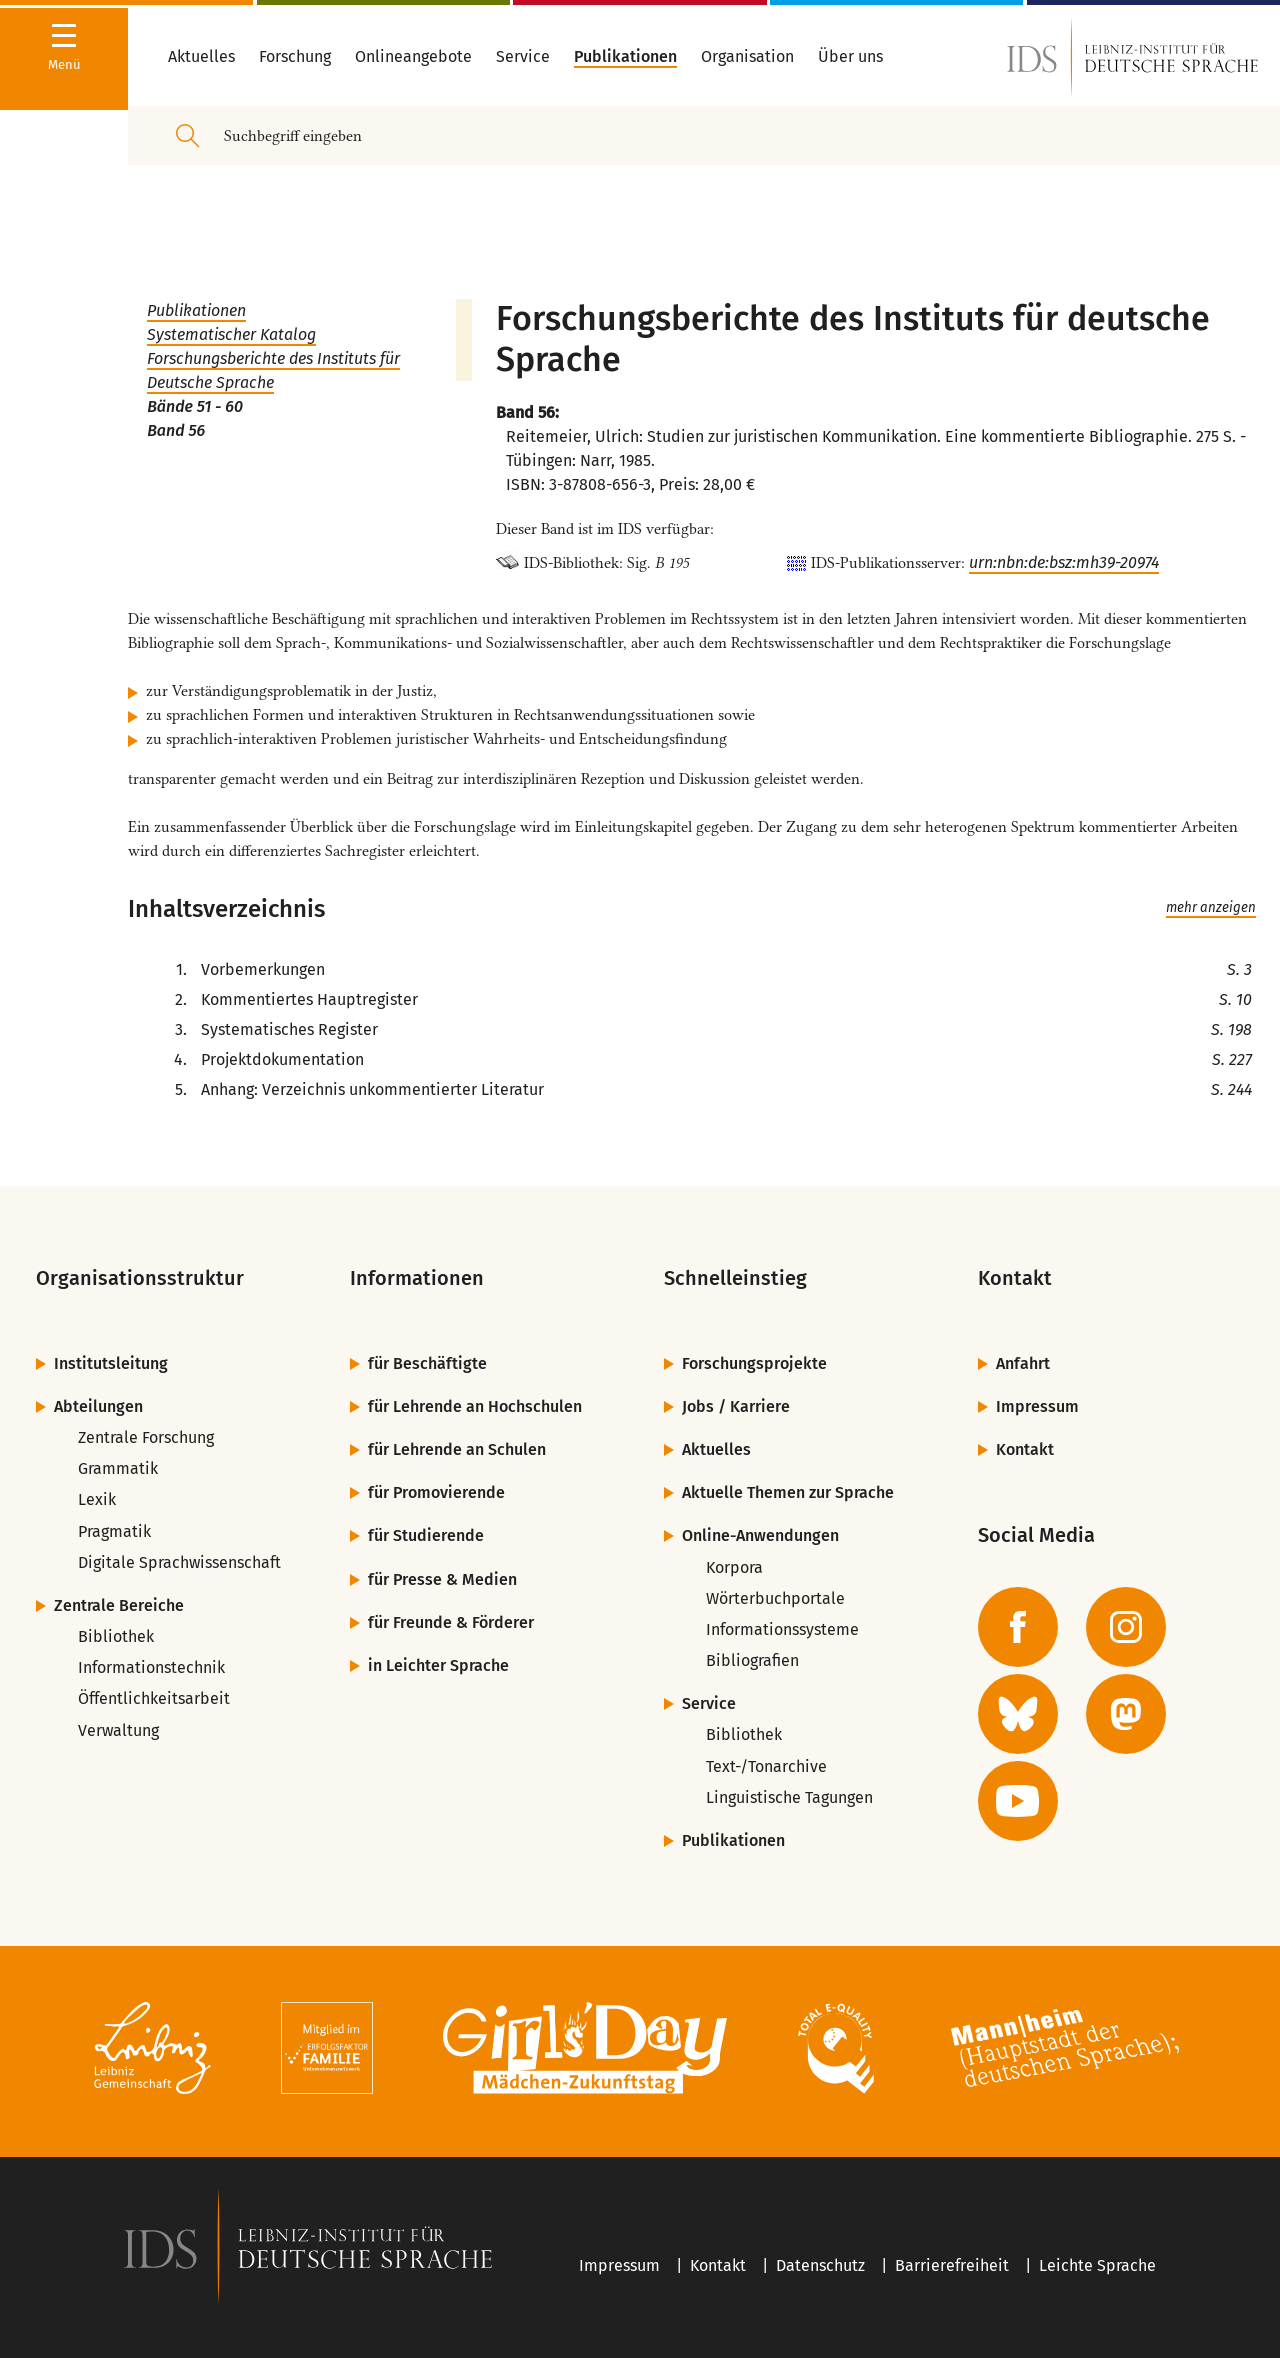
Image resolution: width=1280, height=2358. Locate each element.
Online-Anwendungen (760, 1535)
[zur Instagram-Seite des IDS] (1126, 1627)
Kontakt (1025, 1449)
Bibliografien (752, 1660)
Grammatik (118, 1468)
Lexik (97, 1499)
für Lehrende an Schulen (457, 1449)
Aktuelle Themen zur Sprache (788, 1492)
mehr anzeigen (1211, 908)
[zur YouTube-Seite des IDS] (1018, 1801)
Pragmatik (114, 1531)
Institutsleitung (111, 1363)
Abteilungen (98, 1406)
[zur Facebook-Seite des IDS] (1018, 1627)
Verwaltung (118, 1730)
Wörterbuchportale (775, 1598)
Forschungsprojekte (754, 1363)
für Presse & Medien (442, 1579)
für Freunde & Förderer (451, 1622)
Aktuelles (716, 1449)
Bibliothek (116, 1636)
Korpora (734, 1567)
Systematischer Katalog (231, 334)
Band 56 (176, 430)
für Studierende (426, 1535)
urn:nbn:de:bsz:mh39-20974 (1064, 562)
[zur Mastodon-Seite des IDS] (1126, 1714)
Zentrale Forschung (146, 1437)
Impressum (1037, 1406)
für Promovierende (436, 1492)
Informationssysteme (782, 1629)
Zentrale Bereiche (119, 1605)
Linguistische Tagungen (789, 1797)
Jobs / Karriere (736, 1406)
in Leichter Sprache (438, 1665)
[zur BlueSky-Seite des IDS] (1018, 1714)
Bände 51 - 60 (195, 406)
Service (709, 1703)
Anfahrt (1023, 1363)
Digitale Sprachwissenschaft (179, 1562)
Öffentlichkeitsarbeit (154, 1698)
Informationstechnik (151, 1667)
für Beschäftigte (427, 1363)
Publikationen (196, 310)
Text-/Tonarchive (766, 1766)
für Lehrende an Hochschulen (475, 1406)
